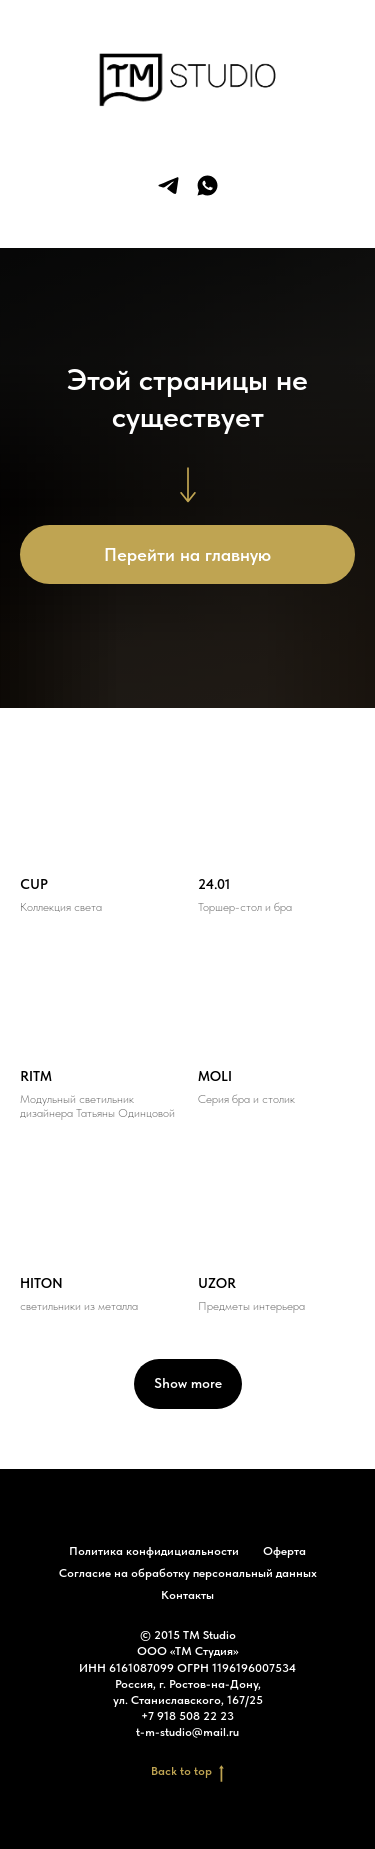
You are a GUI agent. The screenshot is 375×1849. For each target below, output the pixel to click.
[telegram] (168, 185)
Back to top (187, 1771)
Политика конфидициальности (154, 1551)
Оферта (284, 1551)
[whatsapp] (207, 185)
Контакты (187, 1595)
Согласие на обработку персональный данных (188, 1573)
